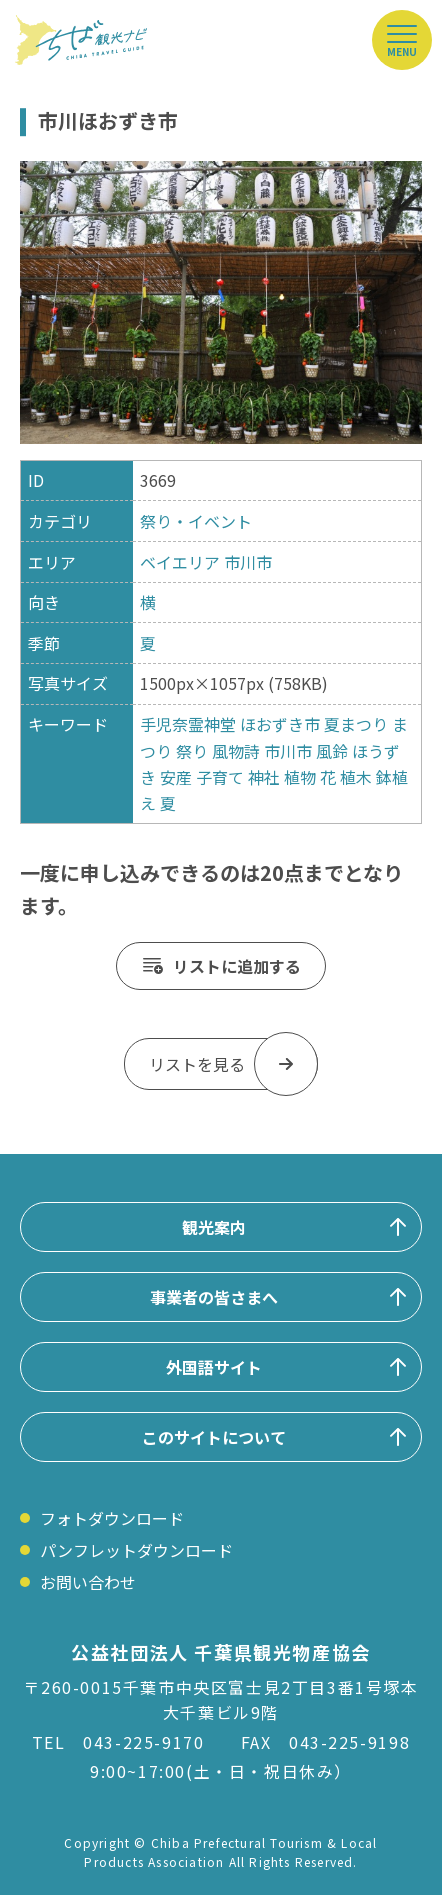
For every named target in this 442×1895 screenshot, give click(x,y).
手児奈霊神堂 (188, 724)
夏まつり (356, 724)
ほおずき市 (280, 724)
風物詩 (236, 751)
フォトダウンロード (112, 1518)
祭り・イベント (196, 521)
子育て (220, 777)
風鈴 (332, 751)
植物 (300, 777)
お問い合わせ (88, 1582)
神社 (264, 777)
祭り (192, 751)
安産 (176, 777)
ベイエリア (180, 562)
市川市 (248, 562)
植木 (356, 777)
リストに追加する (237, 966)
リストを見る (197, 1064)
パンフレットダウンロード (136, 1550)
